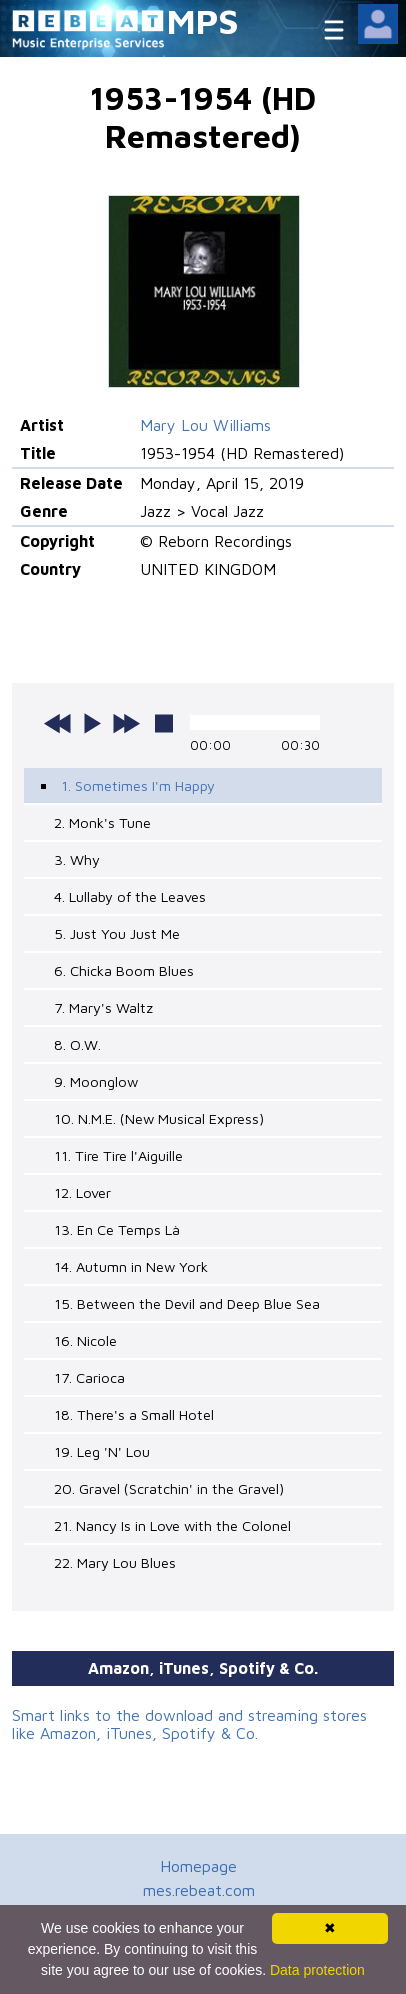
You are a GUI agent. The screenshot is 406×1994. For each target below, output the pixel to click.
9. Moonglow (96, 1081)
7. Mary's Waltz (103, 1007)
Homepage (198, 1866)
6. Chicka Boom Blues (124, 970)
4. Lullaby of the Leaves (130, 896)
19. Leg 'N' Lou (102, 1451)
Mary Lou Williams (205, 425)
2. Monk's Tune (102, 822)
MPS (203, 20)
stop (164, 723)
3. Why (77, 859)
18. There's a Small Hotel (134, 1414)
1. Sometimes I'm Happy (138, 785)
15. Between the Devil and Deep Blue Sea (187, 1303)
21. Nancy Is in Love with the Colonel (172, 1525)
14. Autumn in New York (131, 1266)
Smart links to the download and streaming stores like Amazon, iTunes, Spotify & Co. (189, 1724)
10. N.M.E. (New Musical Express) (159, 1118)
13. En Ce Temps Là (117, 1229)
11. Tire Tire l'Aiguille (118, 1155)
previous (58, 723)
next (126, 723)
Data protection (317, 1970)
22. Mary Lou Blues (115, 1562)
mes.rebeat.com (199, 1890)
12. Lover (82, 1192)
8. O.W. (77, 1044)
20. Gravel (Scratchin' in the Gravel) (169, 1488)
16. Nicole (85, 1340)
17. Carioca (89, 1377)
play (92, 723)
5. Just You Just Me (117, 933)
